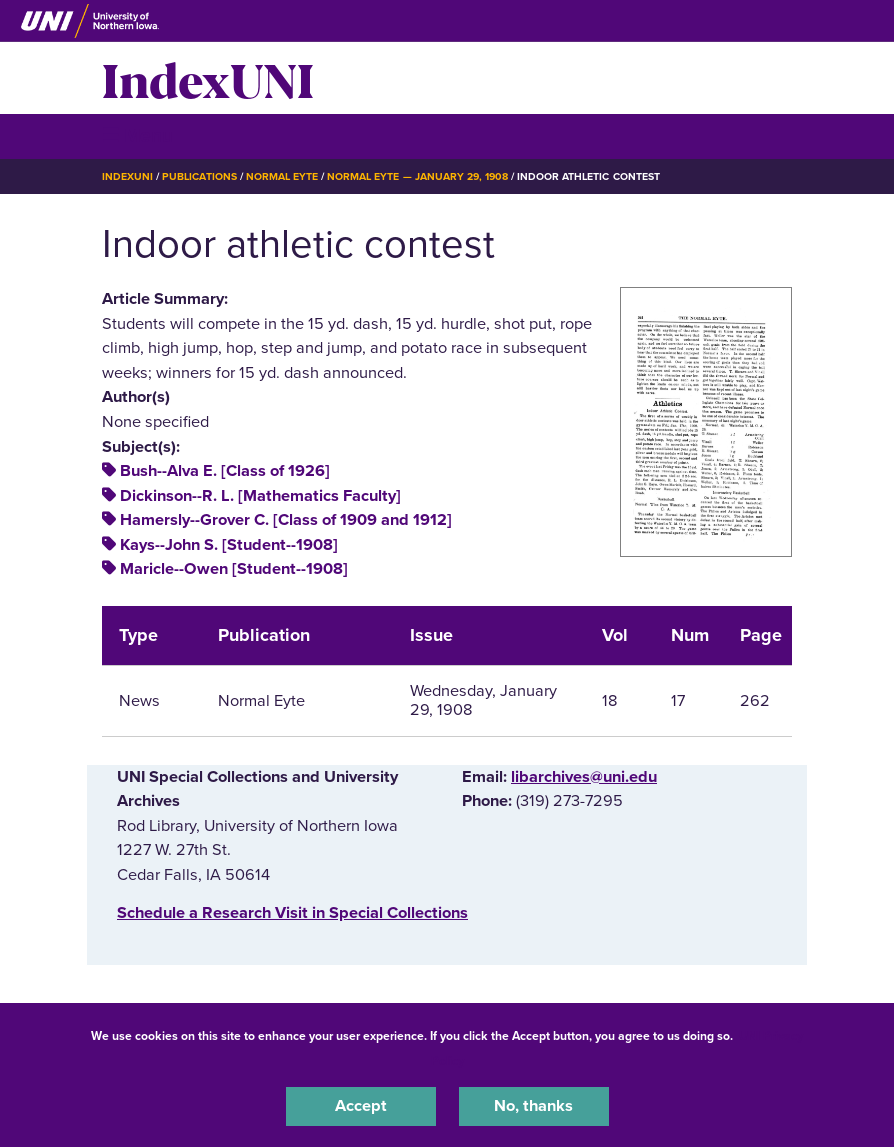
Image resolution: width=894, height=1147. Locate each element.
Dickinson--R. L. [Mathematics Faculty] (260, 496)
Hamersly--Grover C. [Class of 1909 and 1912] (286, 520)
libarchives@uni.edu (584, 777)
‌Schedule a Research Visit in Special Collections (292, 913)
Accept (361, 1106)
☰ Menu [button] (137, 135)
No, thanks (533, 1106)
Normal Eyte (282, 176)
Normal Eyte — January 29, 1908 (417, 176)
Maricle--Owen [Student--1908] (234, 569)
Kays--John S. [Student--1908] (229, 545)
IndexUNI (208, 78)
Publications (199, 176)
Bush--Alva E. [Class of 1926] (225, 471)
